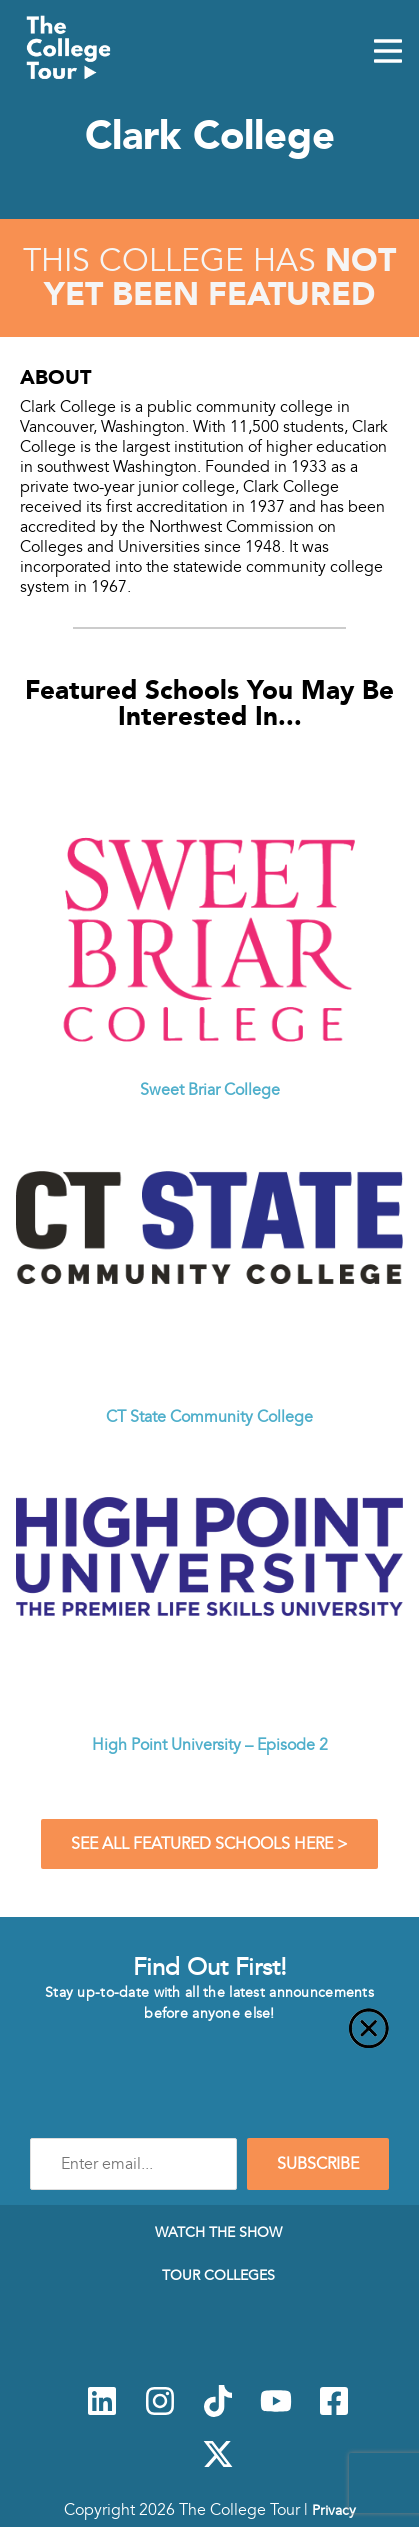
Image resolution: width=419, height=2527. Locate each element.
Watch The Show (218, 2232)
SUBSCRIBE (318, 2164)
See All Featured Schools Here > (209, 1844)
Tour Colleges (218, 2275)
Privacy (334, 2510)
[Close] (209, 2040)
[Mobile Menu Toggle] (388, 53)
